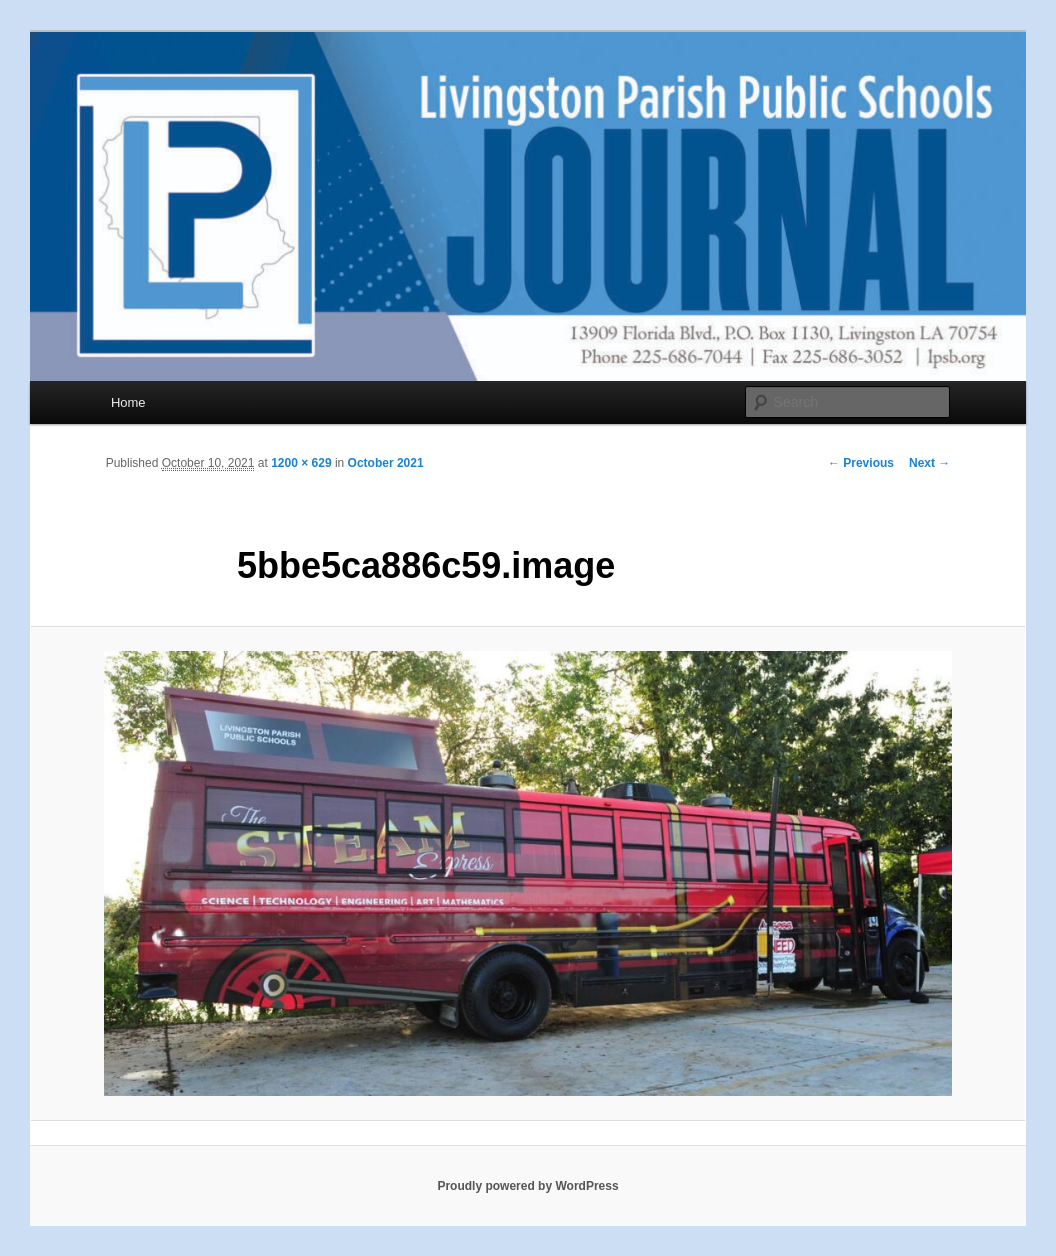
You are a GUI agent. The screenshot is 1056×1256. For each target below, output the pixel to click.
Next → (929, 463)
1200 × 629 (301, 463)
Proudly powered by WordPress (527, 1186)
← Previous (861, 463)
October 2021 (386, 463)
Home (128, 402)
